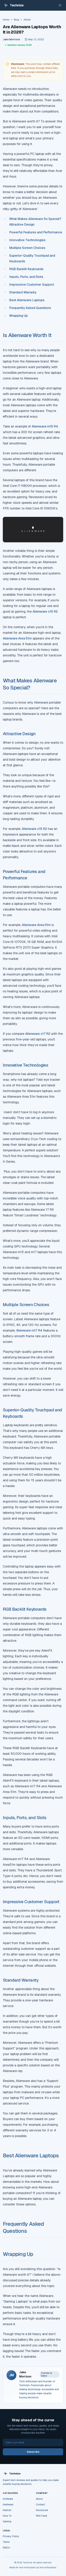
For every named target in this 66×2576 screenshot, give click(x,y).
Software (8, 2498)
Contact (40, 2504)
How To (7, 2515)
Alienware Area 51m (17, 638)
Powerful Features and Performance (35, 232)
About (39, 2498)
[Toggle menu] (60, 5)
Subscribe (33, 2451)
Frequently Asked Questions (30, 308)
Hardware (8, 2504)
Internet (7, 2510)
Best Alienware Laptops (27, 300)
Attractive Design (21, 224)
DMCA (6, 2547)
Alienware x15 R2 (45, 611)
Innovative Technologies (27, 240)
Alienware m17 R (28, 1330)
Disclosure (42, 2510)
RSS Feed (41, 2515)
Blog (16, 19)
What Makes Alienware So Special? (35, 219)
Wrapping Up (18, 316)
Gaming (7, 2521)
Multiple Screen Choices (27, 248)
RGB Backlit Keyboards (26, 269)
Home (6, 19)
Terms (6, 2541)
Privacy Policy (11, 2536)
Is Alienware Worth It (27, 335)
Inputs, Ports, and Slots (26, 277)
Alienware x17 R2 (37, 1034)
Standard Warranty (22, 292)
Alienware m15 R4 (45, 426)
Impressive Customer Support (31, 284)
